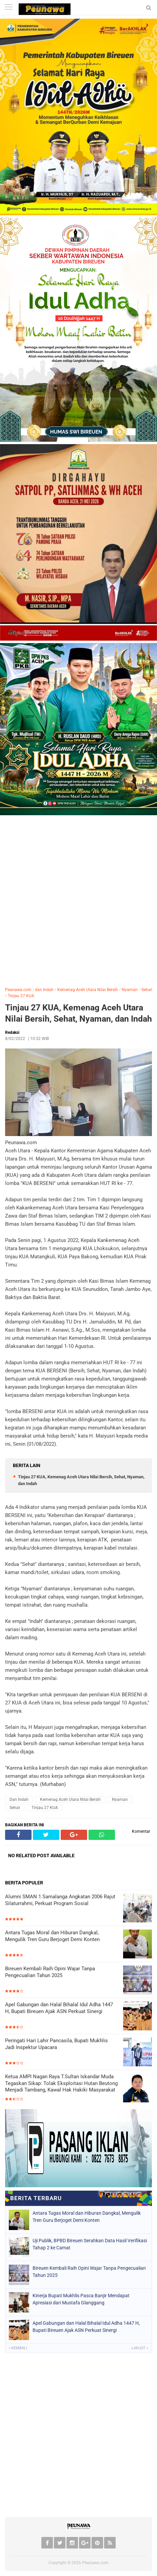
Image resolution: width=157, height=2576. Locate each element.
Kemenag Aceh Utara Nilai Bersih (87, 989)
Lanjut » (140, 2348)
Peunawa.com (18, 989)
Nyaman (130, 989)
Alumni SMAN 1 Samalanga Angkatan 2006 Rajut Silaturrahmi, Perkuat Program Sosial (60, 1900)
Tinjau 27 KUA (21, 995)
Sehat (146, 989)
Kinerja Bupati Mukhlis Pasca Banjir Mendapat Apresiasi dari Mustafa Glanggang (81, 2299)
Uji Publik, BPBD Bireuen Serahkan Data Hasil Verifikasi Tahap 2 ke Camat (90, 2244)
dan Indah (44, 989)
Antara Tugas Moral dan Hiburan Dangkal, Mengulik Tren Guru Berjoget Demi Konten (52, 1936)
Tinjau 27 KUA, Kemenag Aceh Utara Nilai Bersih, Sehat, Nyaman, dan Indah (78, 1013)
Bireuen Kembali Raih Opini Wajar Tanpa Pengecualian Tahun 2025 (50, 1972)
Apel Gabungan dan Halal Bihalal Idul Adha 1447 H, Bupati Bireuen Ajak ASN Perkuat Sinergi (59, 2008)
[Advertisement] (78, 899)
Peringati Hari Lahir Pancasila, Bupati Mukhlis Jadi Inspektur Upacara (56, 2044)
